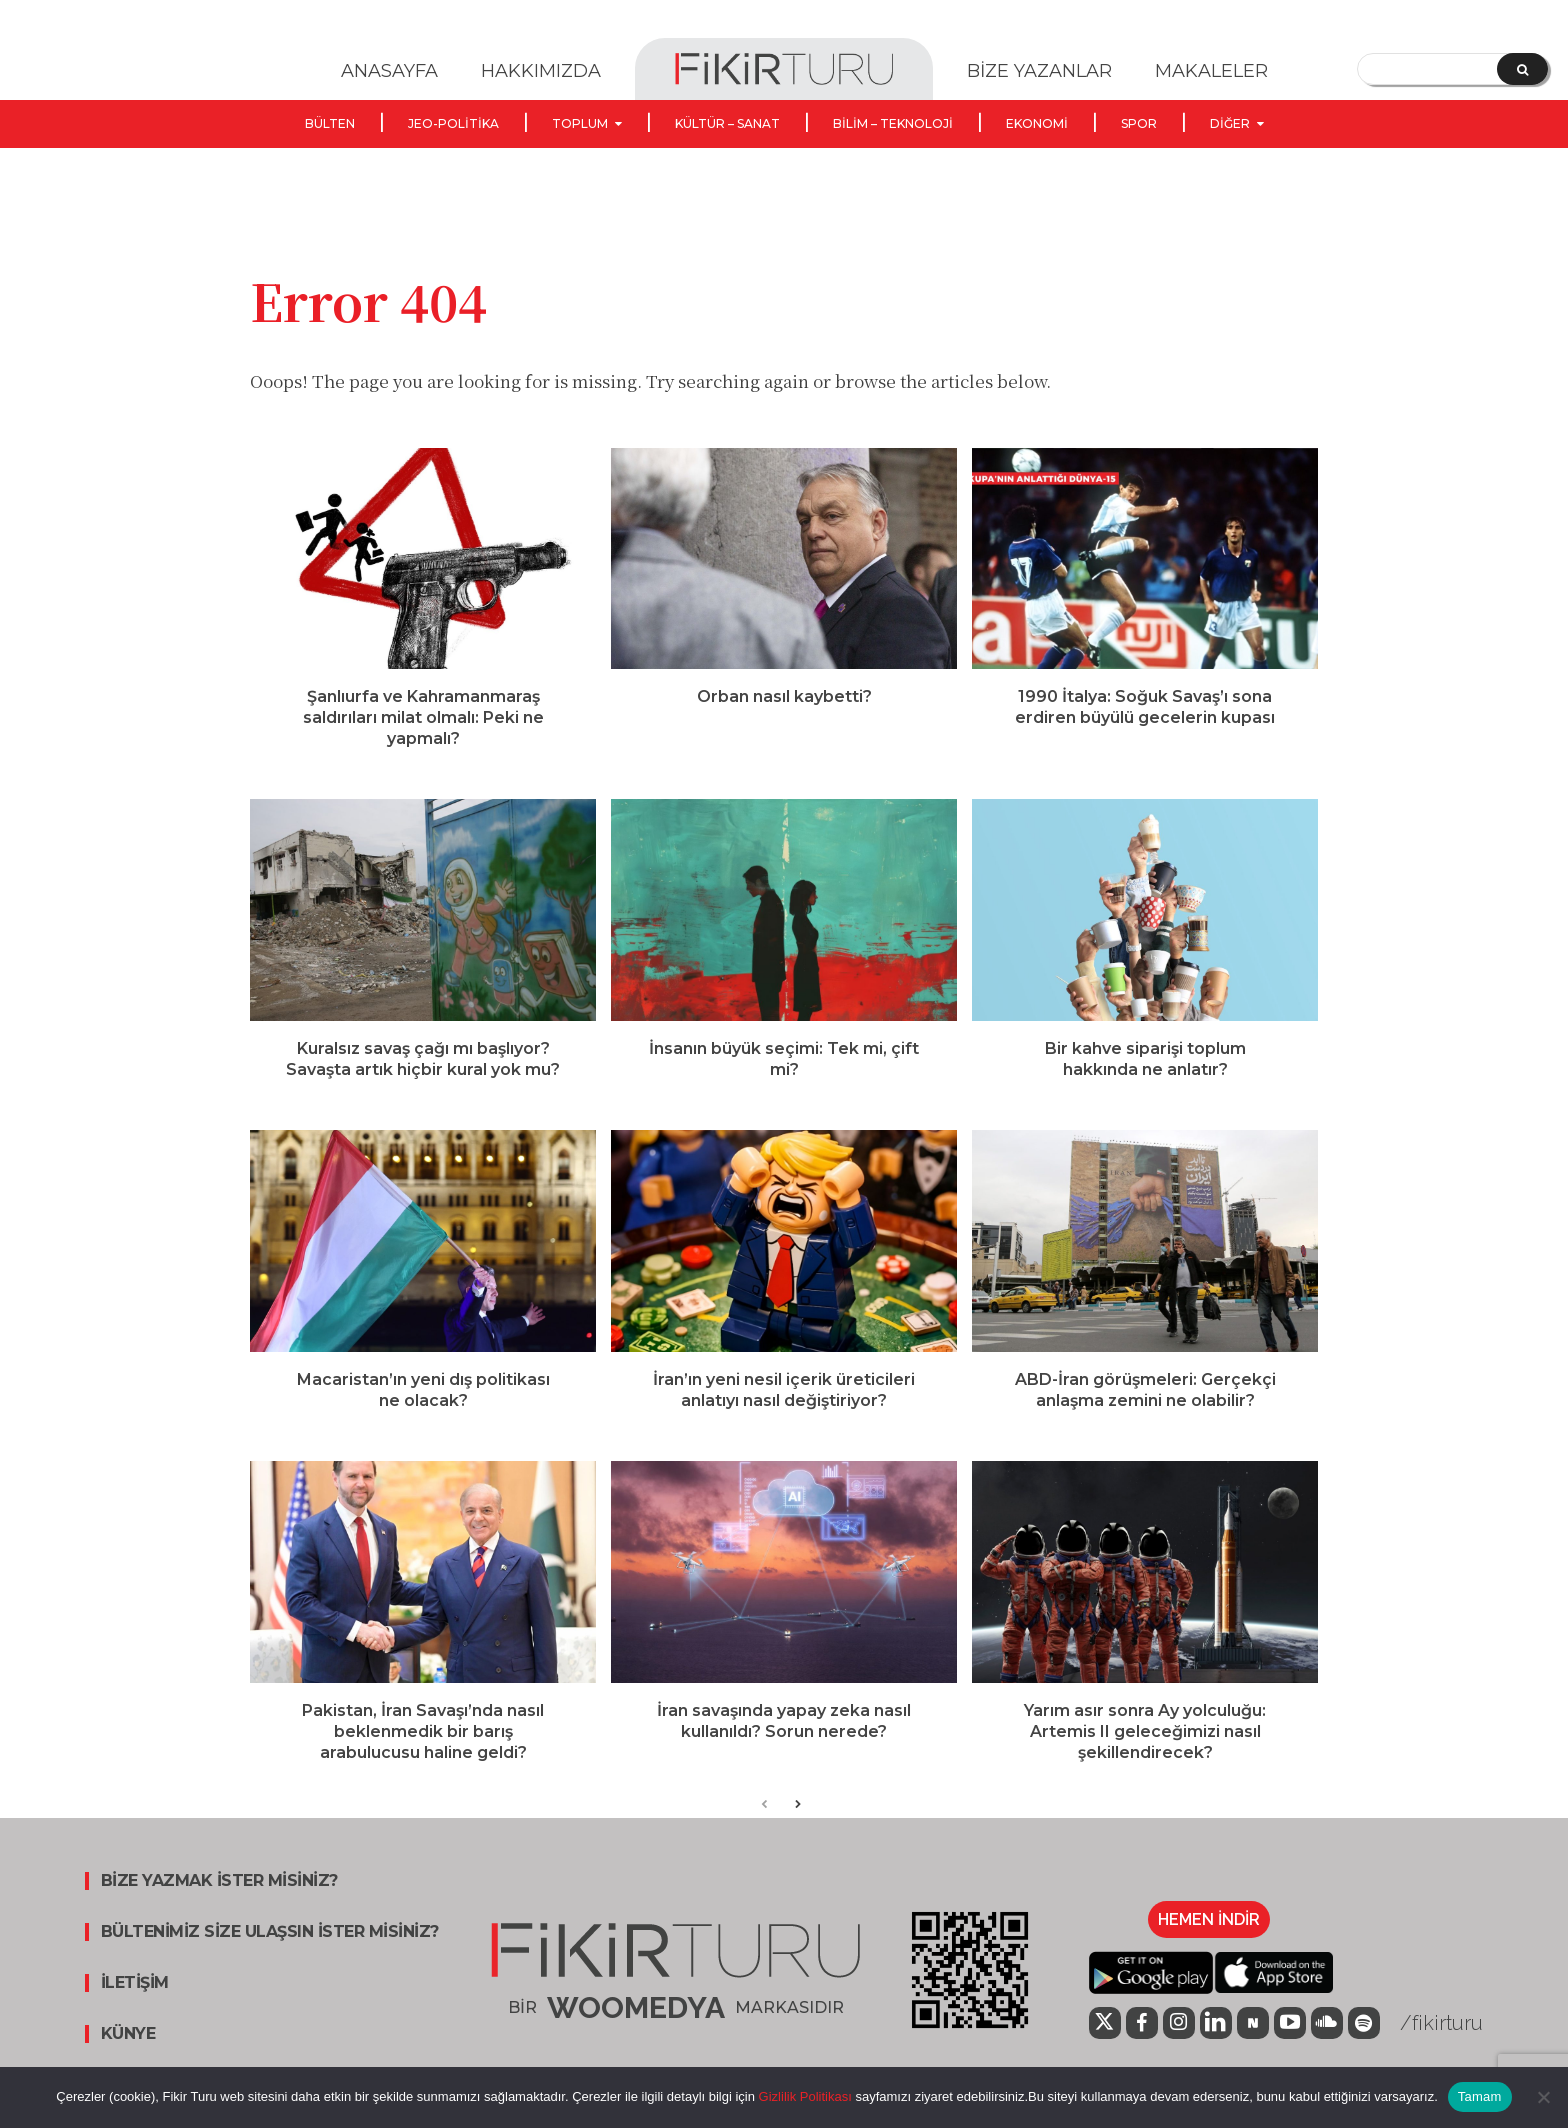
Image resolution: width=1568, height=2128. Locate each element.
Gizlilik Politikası (803, 2096)
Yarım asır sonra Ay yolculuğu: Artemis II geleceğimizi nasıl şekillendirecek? (1145, 1735)
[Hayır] (1543, 2097)
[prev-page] (764, 1810)
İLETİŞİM (135, 1988)
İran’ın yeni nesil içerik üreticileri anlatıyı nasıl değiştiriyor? (784, 1394)
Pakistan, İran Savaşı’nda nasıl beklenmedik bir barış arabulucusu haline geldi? (423, 1735)
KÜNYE (128, 2039)
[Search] (1522, 69)
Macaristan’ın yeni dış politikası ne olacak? (423, 1394)
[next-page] (796, 1810)
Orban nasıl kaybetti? (784, 700)
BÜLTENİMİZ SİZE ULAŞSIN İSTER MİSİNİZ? (270, 1937)
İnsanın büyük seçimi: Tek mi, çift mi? (784, 1063)
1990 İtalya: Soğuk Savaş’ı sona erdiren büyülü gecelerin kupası (1145, 711)
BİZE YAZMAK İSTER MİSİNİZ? (219, 1886)
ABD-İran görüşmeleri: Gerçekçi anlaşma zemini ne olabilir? (1145, 1394)
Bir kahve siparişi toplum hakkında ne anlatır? (1145, 1063)
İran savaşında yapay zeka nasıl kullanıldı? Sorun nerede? (784, 1725)
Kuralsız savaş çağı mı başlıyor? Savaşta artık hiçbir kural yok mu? (423, 1063)
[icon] (1105, 2030)
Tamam (1480, 2096)
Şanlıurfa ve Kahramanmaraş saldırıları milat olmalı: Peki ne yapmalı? (423, 721)
